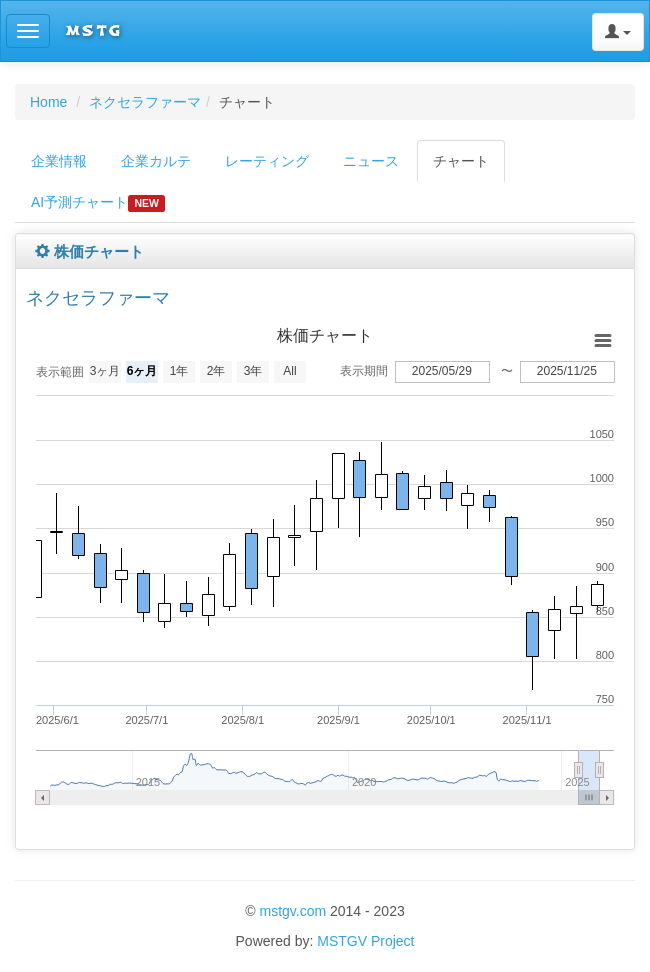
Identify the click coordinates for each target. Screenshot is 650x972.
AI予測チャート (98, 203)
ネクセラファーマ (145, 102)
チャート (461, 161)
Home (48, 102)
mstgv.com (292, 911)
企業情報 (59, 161)
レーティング (267, 161)
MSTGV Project (365, 941)
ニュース (371, 161)
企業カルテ (156, 161)
